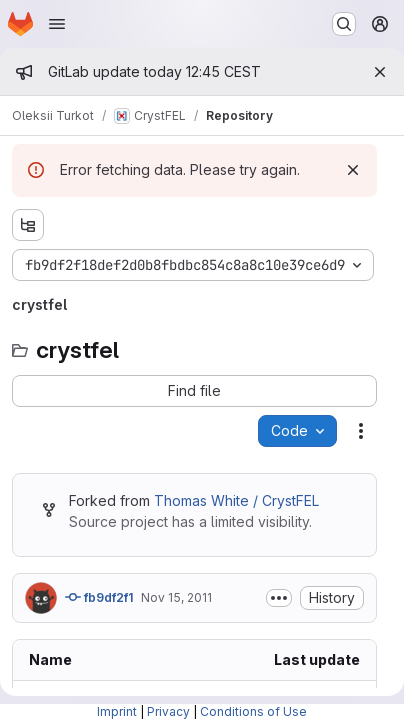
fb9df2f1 (99, 597)
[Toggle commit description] (279, 598)
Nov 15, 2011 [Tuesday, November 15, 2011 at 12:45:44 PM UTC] (176, 597)
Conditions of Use (253, 711)
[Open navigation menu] (57, 24)
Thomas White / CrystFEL (236, 500)
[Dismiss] (353, 170)
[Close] (380, 72)
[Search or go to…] (344, 24)
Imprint (117, 711)
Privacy (168, 711)
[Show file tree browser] (28, 225)
